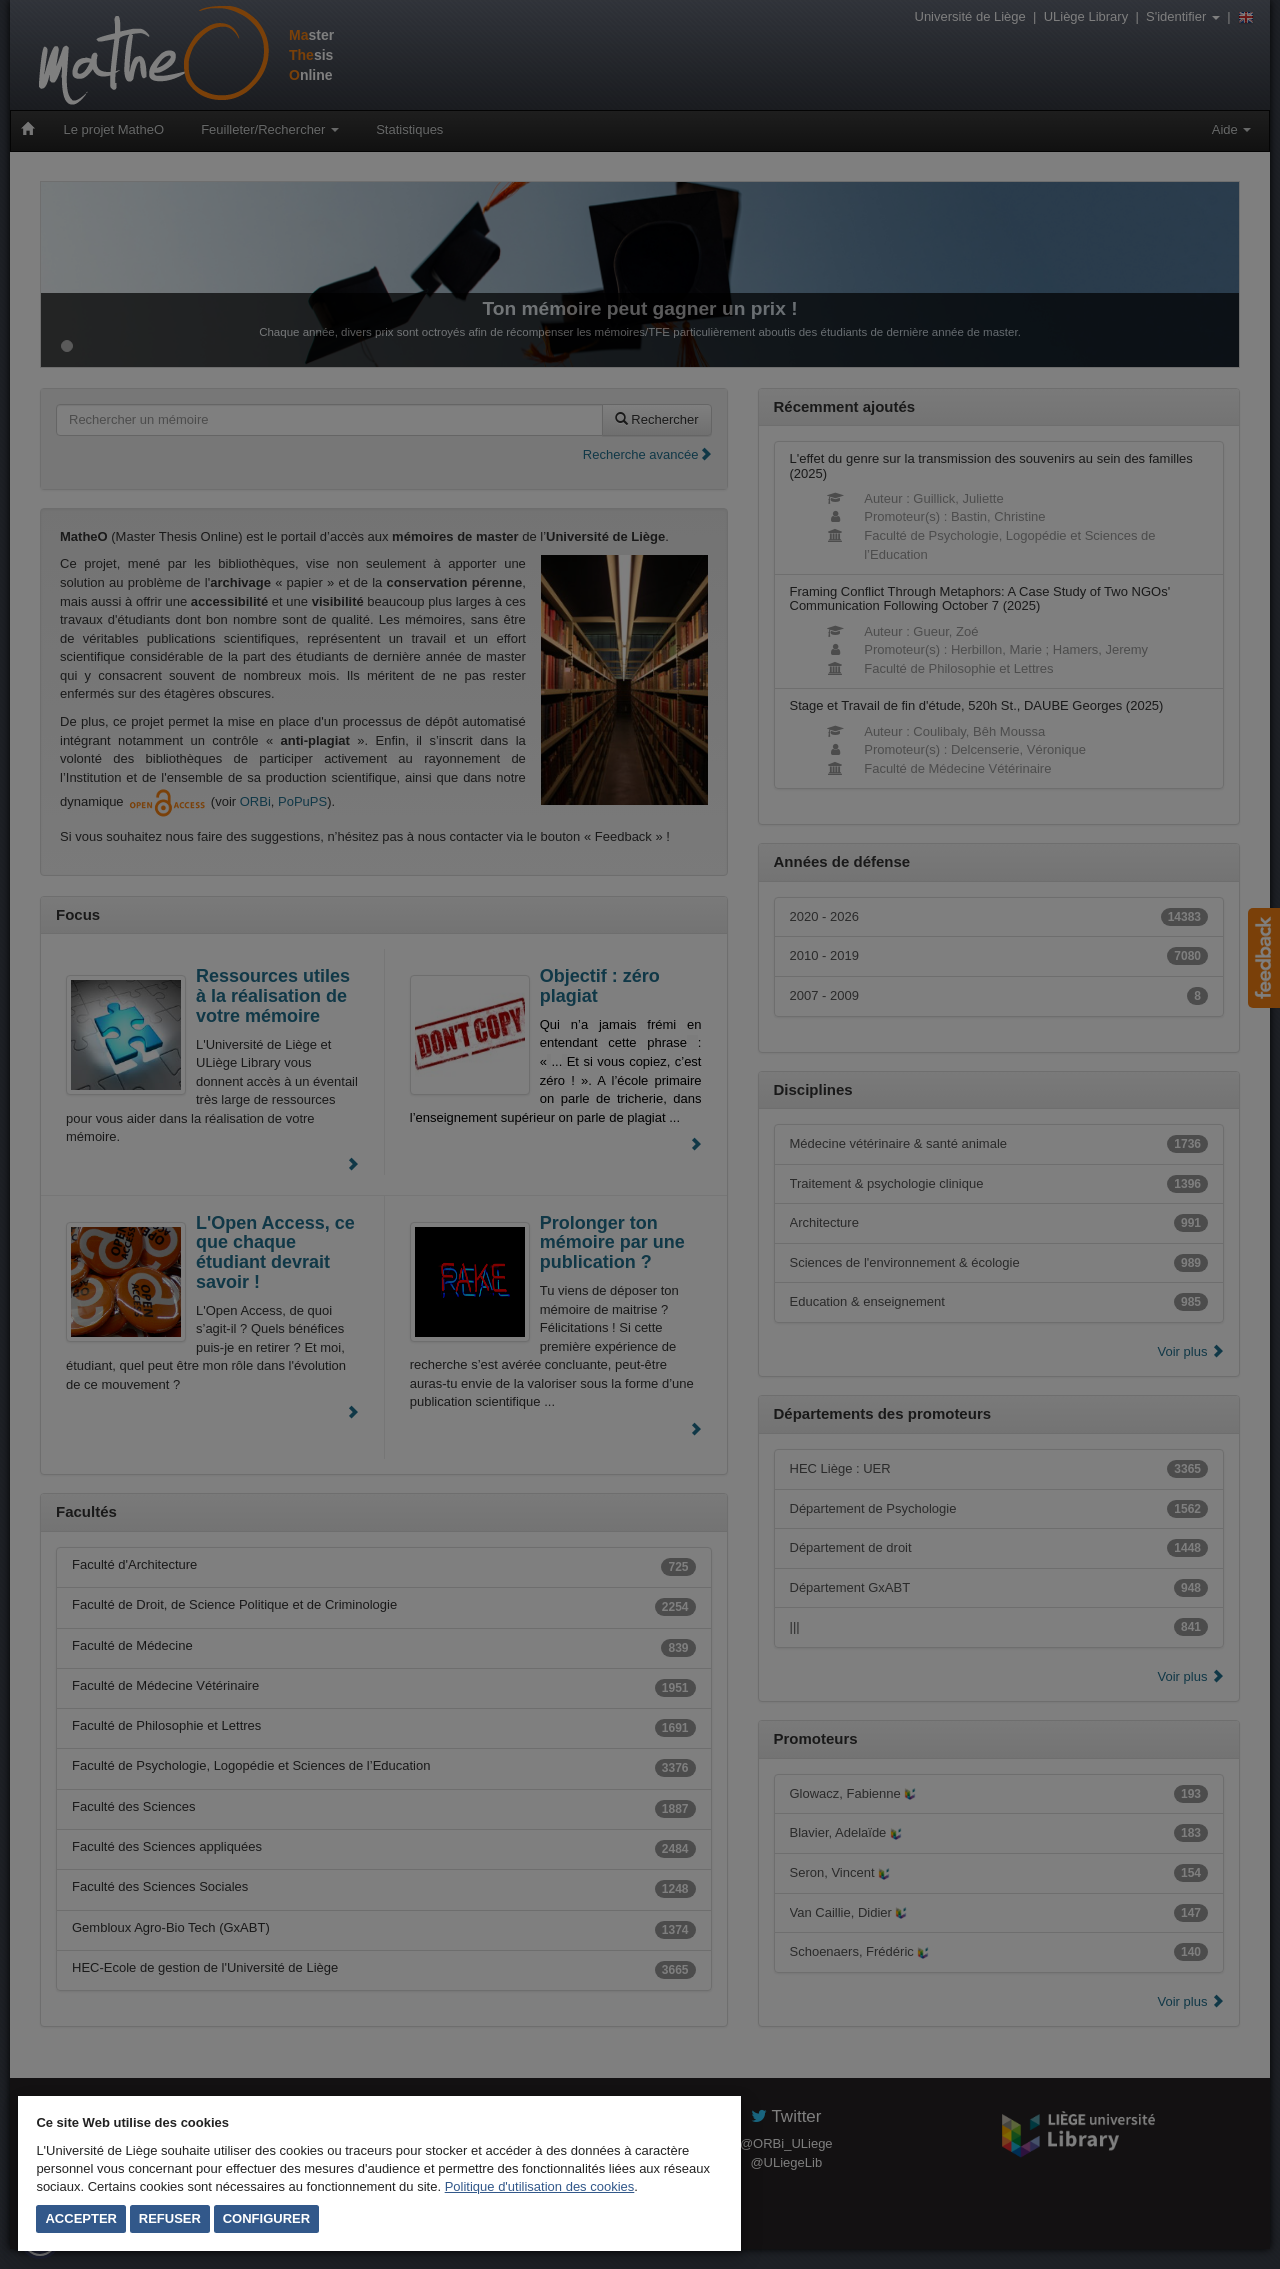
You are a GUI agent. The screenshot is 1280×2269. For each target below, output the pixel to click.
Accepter (81, 2218)
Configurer (266, 2218)
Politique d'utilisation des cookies (540, 2186)
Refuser (170, 2218)
